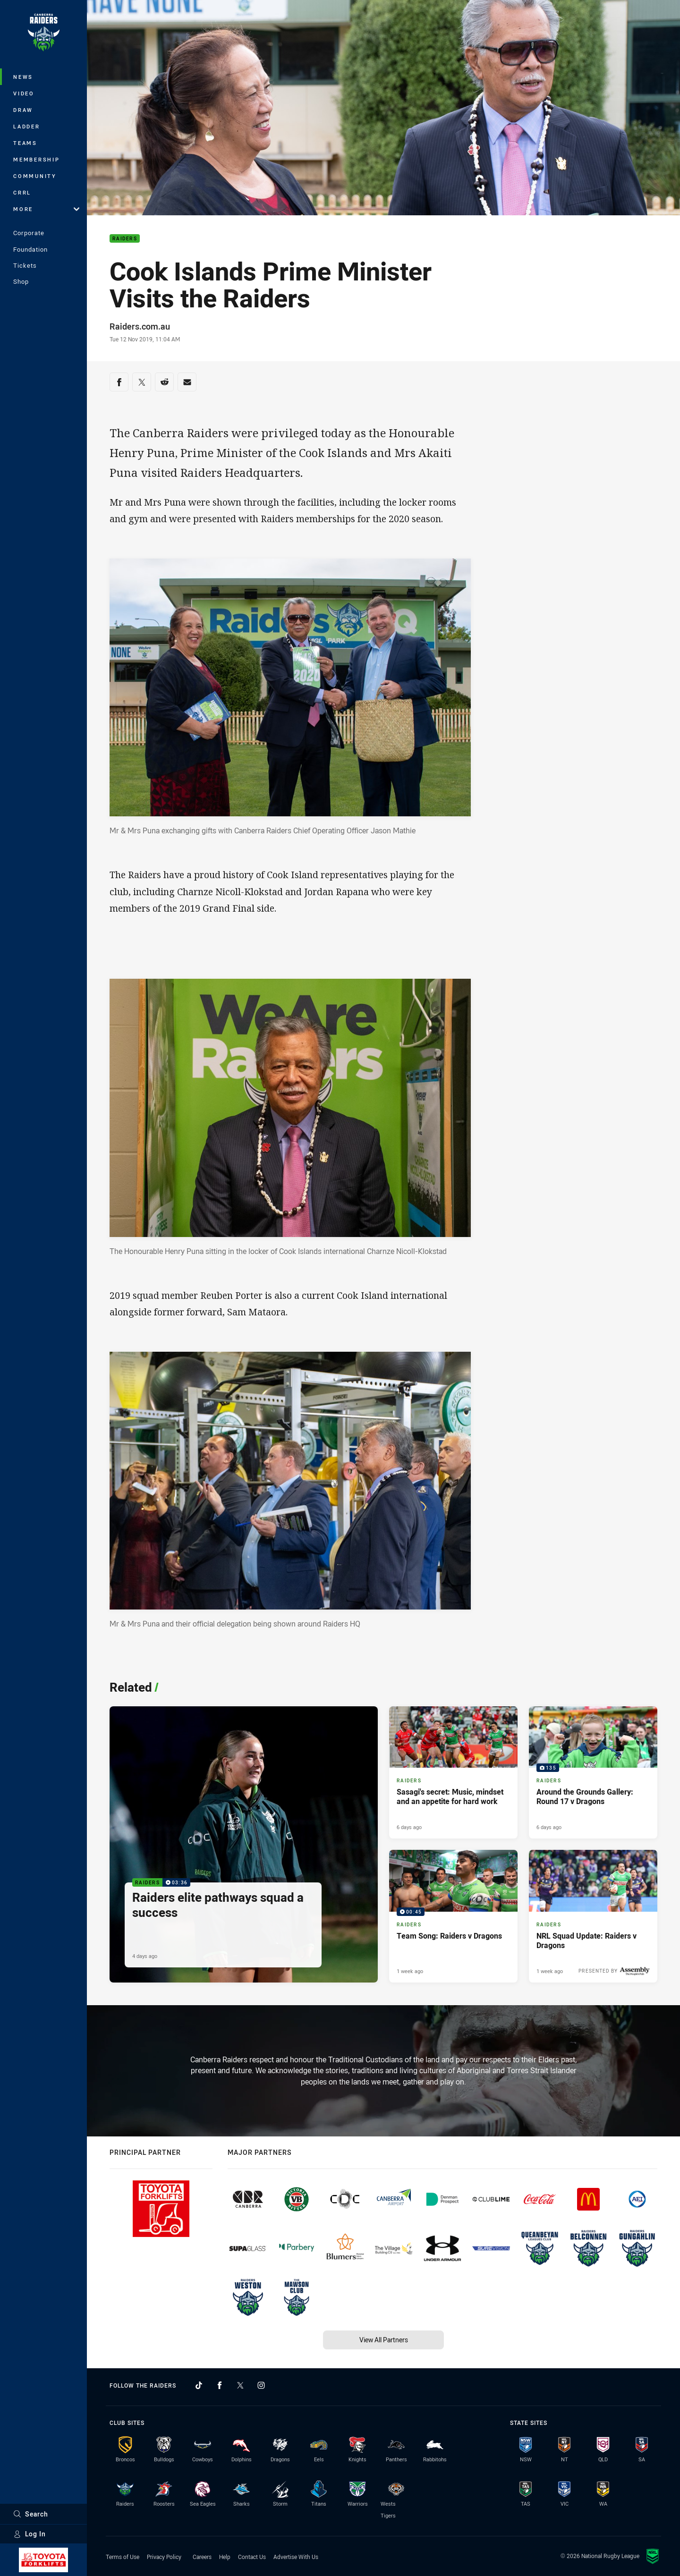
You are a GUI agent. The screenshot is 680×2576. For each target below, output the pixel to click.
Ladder (26, 126)
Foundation (30, 249)
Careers (202, 2556)
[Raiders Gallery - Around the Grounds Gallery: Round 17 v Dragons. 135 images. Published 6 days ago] (593, 1772)
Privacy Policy (164, 2556)
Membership (36, 159)
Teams (25, 142)
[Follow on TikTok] (199, 2385)
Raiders (124, 239)
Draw (23, 109)
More (46, 208)
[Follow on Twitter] (240, 2385)
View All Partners (383, 2339)
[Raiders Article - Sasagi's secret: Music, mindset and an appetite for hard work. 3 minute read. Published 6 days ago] (453, 1772)
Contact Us (252, 2556)
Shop (21, 281)
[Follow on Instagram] (261, 2385)
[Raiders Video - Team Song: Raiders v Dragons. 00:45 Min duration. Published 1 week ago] (453, 1916)
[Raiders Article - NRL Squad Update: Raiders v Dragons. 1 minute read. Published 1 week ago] (593, 1916)
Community (35, 175)
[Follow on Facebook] (219, 2385)
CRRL (22, 192)
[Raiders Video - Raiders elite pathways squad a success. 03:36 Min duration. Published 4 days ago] (244, 1844)
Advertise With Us (295, 2556)
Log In (29, 2533)
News (23, 76)
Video (23, 93)
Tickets (25, 265)
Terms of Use (122, 2556)
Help (224, 2556)
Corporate (28, 233)
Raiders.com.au (140, 326)
